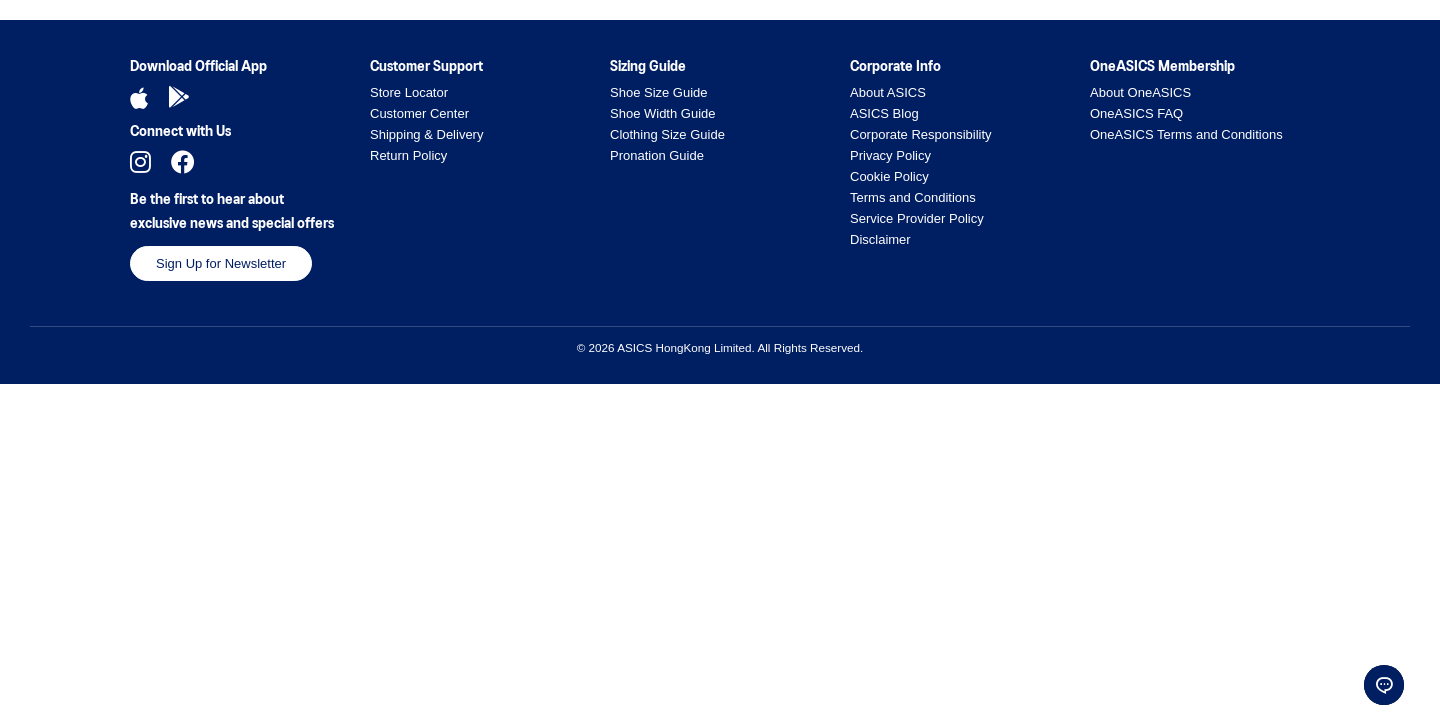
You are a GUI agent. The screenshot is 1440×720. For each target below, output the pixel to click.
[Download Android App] (179, 98)
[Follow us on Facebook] (183, 162)
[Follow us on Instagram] (140, 162)
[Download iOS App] (139, 98)
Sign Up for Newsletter (221, 263)
